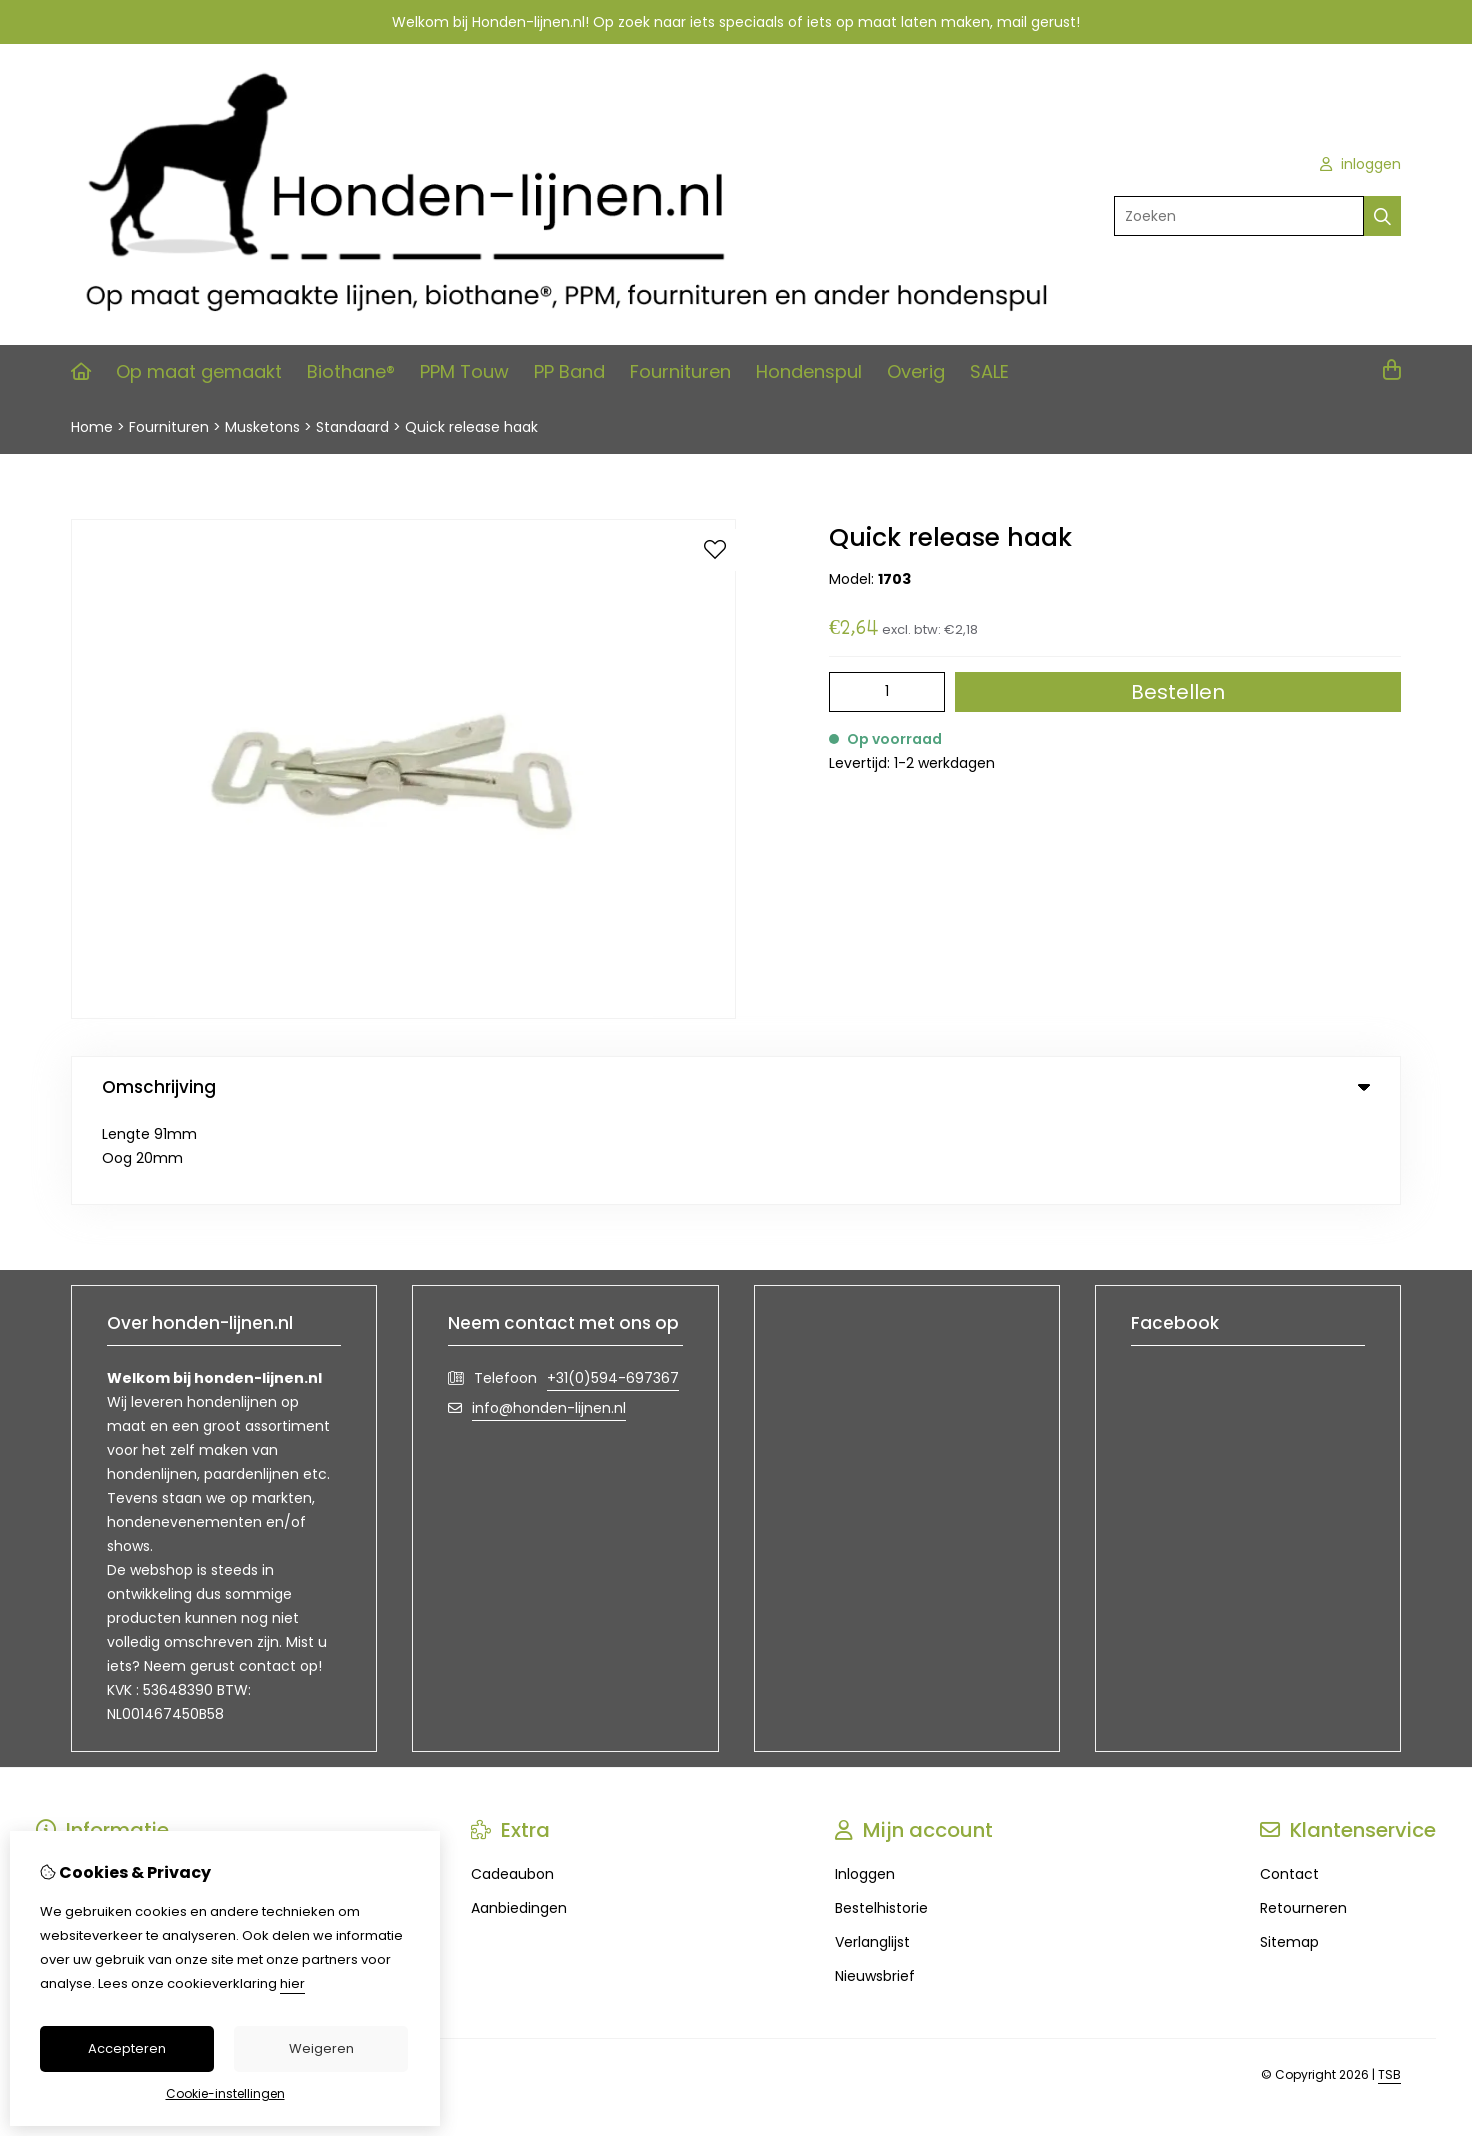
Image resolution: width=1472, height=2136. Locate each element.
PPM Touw (464, 371)
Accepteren (127, 2048)
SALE (989, 371)
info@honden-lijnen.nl (549, 1321)
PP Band (569, 371)
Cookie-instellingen (225, 2093)
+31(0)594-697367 (613, 1291)
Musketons (262, 427)
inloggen (1360, 164)
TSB (1389, 1987)
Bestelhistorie (881, 1821)
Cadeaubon (512, 1787)
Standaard (352, 427)
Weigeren (321, 2048)
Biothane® (351, 371)
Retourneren (1303, 1821)
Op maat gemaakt (199, 371)
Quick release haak (471, 427)
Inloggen (865, 1787)
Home (92, 427)
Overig (916, 371)
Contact (1289, 1787)
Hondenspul (809, 371)
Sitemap (1289, 1855)
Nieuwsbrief (875, 1889)
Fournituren (680, 371)
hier (292, 1983)
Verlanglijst (872, 1855)
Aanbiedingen (519, 1821)
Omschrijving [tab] (736, 1087)
